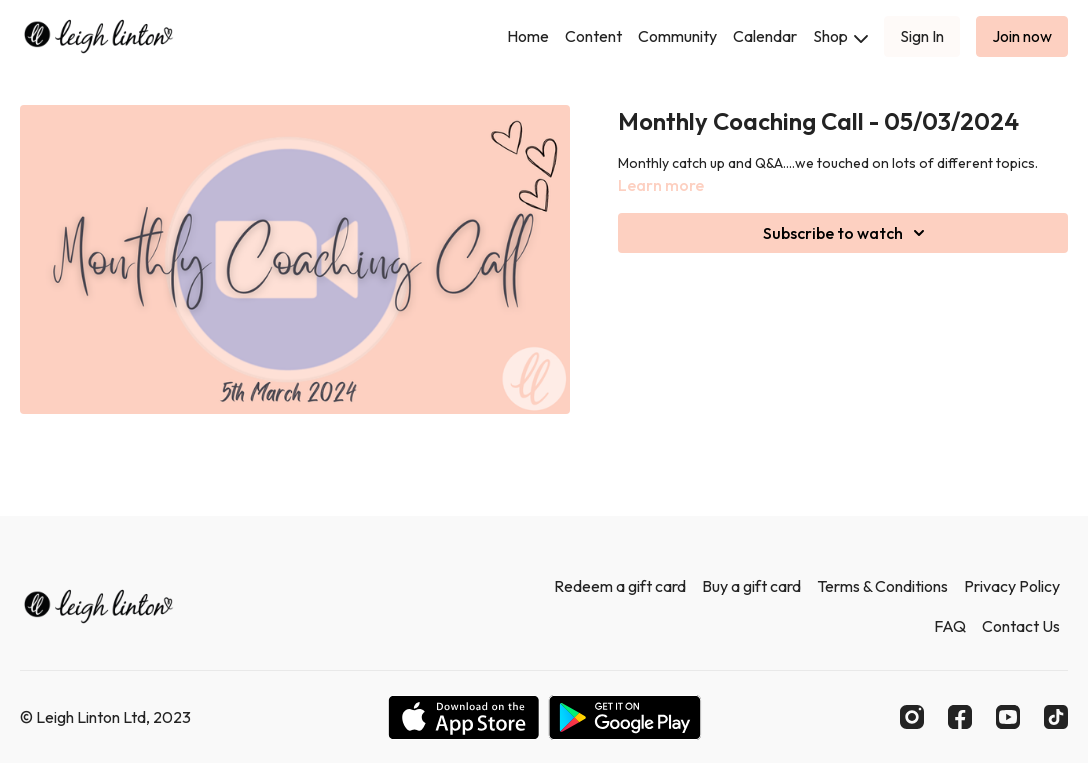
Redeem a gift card (620, 586)
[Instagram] (912, 717)
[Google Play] (625, 717)
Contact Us (1021, 626)
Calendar (765, 36)
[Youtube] (1008, 717)
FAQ (950, 626)
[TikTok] (1056, 717)
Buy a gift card (751, 586)
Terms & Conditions (882, 586)
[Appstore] (463, 717)
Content (593, 36)
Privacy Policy (1012, 586)
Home (528, 36)
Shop (840, 36)
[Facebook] (960, 717)
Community (677, 36)
